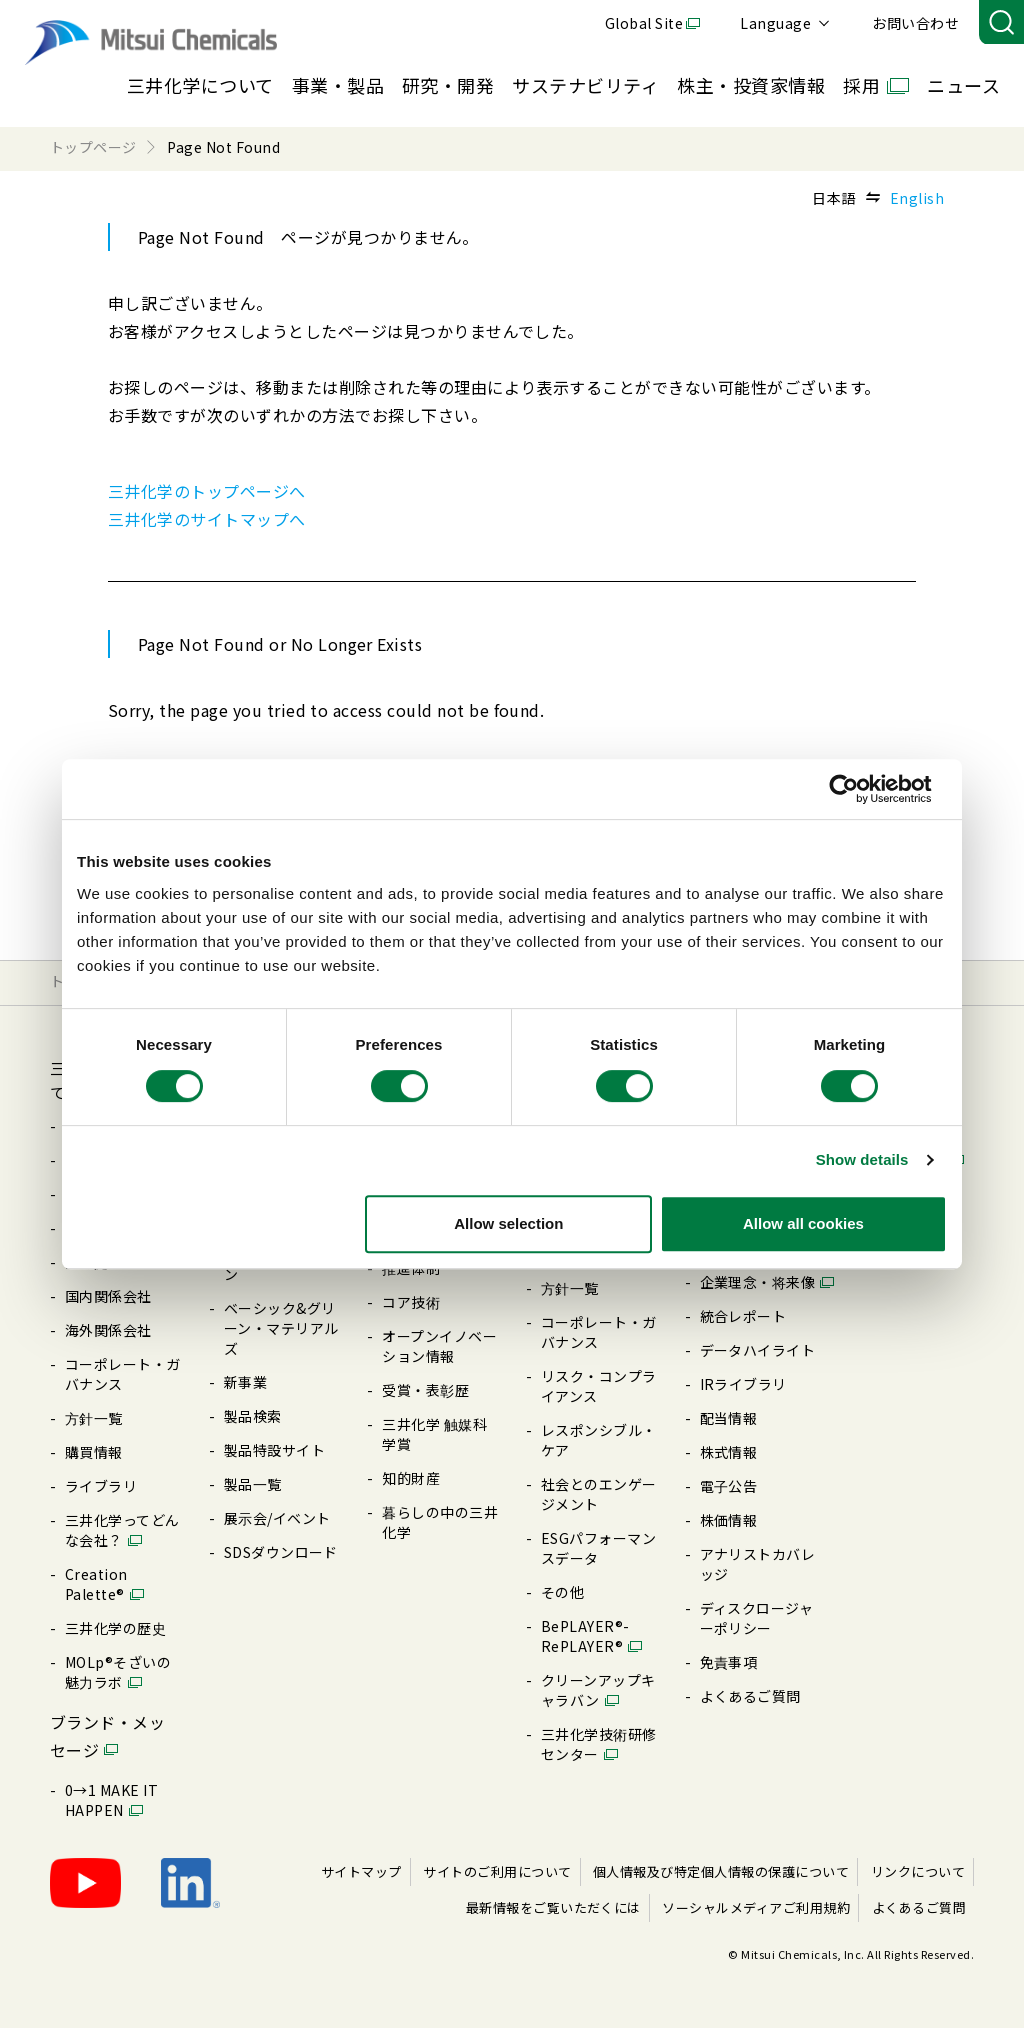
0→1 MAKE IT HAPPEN (111, 1800)
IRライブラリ (743, 1384)
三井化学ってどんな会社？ (122, 1530)
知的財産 (411, 1478)
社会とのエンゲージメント (599, 1494)
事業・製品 (338, 85)
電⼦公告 (729, 1486)
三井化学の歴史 (115, 1628)
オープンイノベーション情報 (439, 1346)
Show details (862, 1159)
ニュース (963, 85)
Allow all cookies (803, 1223)
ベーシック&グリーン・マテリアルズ (281, 1328)
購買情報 (94, 1452)
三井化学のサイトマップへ (207, 519)
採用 (861, 85)
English (917, 198)
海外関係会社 (108, 1330)
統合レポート (743, 1316)
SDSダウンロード (281, 1552)
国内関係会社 (108, 1296)
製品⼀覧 (253, 1484)
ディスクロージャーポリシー (757, 1618)
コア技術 (411, 1302)
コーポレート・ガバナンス (123, 1374)
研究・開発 (448, 85)
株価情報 (729, 1520)
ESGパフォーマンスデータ (598, 1548)
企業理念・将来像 (758, 1282)
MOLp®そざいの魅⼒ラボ (118, 1672)
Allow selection (508, 1223)
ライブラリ (101, 1486)
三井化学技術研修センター (599, 1744)
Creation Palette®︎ (96, 1584)
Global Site (644, 23)
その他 (562, 1592)
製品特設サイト (274, 1450)
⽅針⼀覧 (94, 1418)
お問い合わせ (915, 23)
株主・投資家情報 (751, 85)
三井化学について (200, 85)
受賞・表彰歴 (425, 1390)
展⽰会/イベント (277, 1518)
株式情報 (729, 1452)
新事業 (245, 1382)
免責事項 (729, 1662)
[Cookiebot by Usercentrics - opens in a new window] (859, 789)
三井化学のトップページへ (207, 491)
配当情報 (729, 1418)
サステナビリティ (585, 85)
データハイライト (758, 1350)
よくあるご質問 (750, 1696)
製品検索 (253, 1416)
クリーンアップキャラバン (598, 1690)
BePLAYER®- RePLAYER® (585, 1636)
